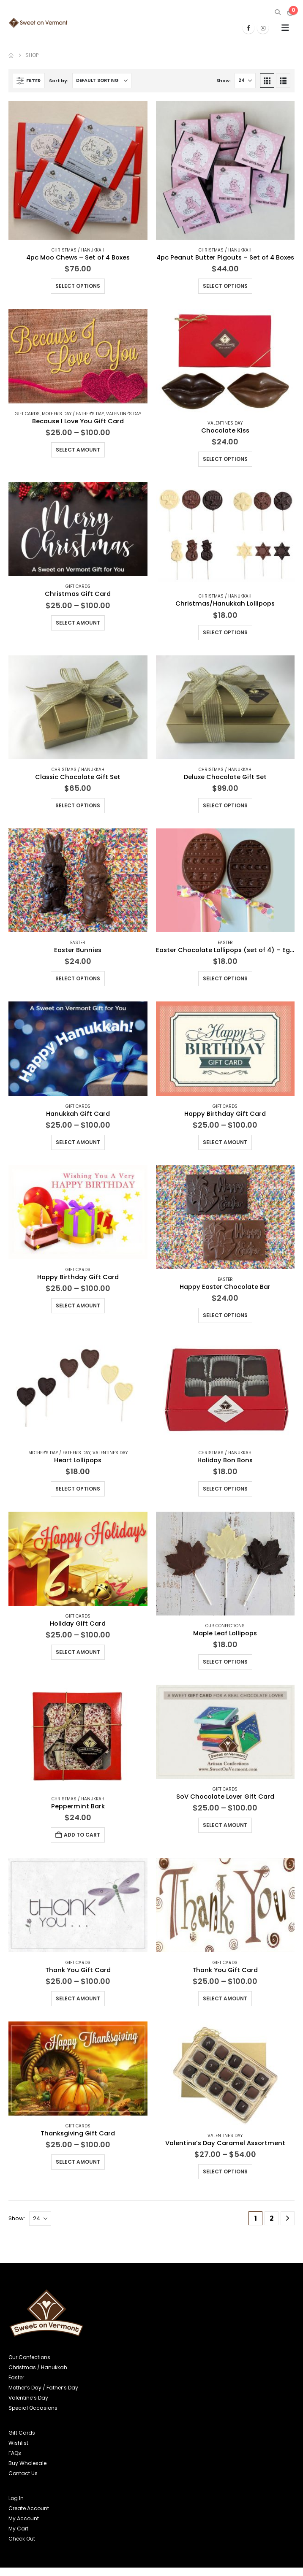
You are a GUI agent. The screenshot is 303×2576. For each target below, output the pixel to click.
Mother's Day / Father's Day (73, 414)
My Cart (18, 2528)
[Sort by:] (101, 80)
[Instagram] (263, 28)
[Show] (245, 80)
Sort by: (58, 80)
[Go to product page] (77, 170)
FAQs (14, 2453)
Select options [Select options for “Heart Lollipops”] (77, 1488)
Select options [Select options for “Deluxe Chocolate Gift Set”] (225, 805)
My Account (23, 2518)
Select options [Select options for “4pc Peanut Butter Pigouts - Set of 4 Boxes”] (225, 286)
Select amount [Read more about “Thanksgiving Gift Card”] (78, 2161)
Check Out (21, 2538)
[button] (277, 12)
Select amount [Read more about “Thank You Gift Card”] (78, 1998)
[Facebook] (248, 28)
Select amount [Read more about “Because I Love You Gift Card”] (78, 449)
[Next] (288, 2218)
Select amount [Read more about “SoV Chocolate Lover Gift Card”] (225, 1825)
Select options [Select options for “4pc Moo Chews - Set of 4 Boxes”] (77, 286)
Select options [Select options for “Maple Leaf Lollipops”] (225, 1661)
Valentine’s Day (28, 2397)
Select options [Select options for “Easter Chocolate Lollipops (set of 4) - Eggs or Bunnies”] (225, 978)
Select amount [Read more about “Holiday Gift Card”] (78, 1652)
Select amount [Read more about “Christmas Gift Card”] (78, 622)
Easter (77, 942)
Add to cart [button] (82, 1834)
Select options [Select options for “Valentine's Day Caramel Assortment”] (225, 2171)
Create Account (28, 2508)
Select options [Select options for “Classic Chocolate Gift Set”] (77, 805)
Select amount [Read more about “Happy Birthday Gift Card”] (225, 1142)
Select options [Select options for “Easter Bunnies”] (77, 978)
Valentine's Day (123, 414)
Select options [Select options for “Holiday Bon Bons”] (225, 1488)
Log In (16, 2498)
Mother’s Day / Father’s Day (43, 2387)
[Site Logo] (38, 22)
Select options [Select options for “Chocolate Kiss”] (225, 459)
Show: (223, 80)
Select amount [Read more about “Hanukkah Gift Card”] (78, 1142)
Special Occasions (32, 2407)
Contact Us (23, 2473)
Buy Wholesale (27, 2463)
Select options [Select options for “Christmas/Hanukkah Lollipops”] (225, 632)
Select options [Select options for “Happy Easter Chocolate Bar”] (225, 1315)
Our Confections (225, 1626)
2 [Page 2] (271, 2218)
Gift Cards (27, 414)
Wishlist (18, 2442)
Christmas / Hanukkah (78, 250)
